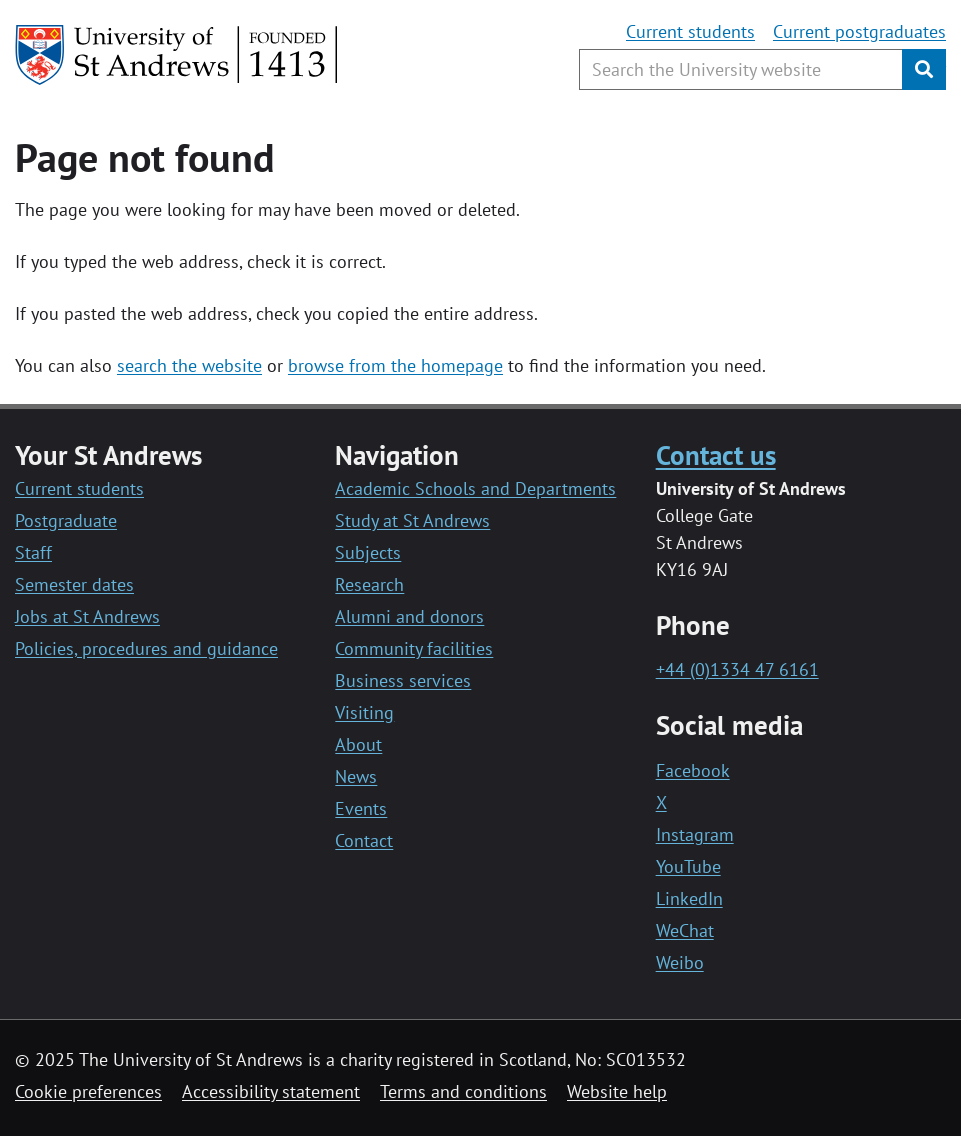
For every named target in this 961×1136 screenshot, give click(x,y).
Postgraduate (66, 520)
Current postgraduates (859, 31)
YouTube (688, 866)
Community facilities (414, 648)
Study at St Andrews (412, 520)
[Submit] (924, 69)
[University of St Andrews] (177, 55)
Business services (403, 680)
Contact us (716, 455)
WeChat (685, 930)
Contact (364, 840)
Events (361, 808)
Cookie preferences (88, 1091)
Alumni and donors (409, 616)
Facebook (693, 770)
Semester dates (74, 584)
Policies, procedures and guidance (146, 648)
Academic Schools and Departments (475, 488)
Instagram (695, 834)
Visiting (364, 712)
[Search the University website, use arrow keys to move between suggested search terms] (741, 69)
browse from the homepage (395, 365)
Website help (617, 1091)
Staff (33, 552)
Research (369, 584)
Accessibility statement (271, 1091)
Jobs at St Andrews (87, 616)
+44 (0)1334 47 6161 (737, 669)
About (358, 744)
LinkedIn (689, 898)
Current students (690, 31)
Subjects (368, 552)
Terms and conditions (463, 1091)
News (356, 776)
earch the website (193, 365)
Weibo (680, 962)
